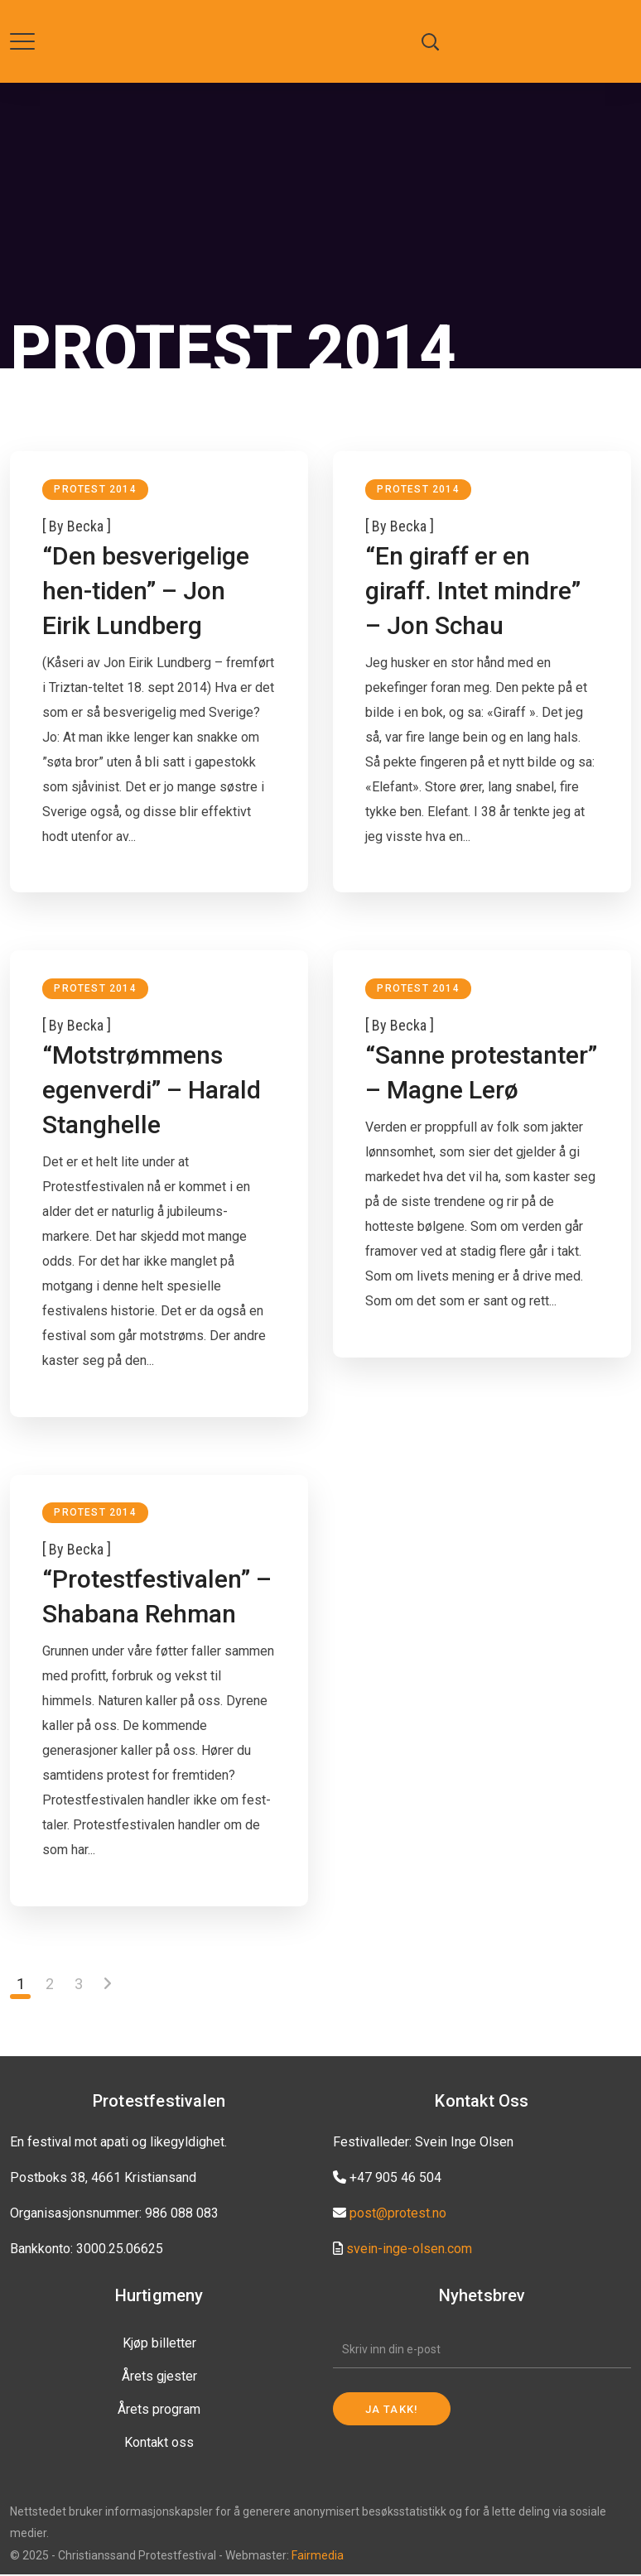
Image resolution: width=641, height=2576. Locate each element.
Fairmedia (318, 2557)
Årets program (159, 2411)
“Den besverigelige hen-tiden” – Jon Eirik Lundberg (146, 590)
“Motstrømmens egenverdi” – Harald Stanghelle (152, 1090)
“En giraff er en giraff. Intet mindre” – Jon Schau (473, 590)
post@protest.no (397, 2215)
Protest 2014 (96, 489)
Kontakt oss (159, 2444)
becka (86, 526)
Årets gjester (159, 2378)
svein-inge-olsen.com (409, 2250)
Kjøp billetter (159, 2345)
